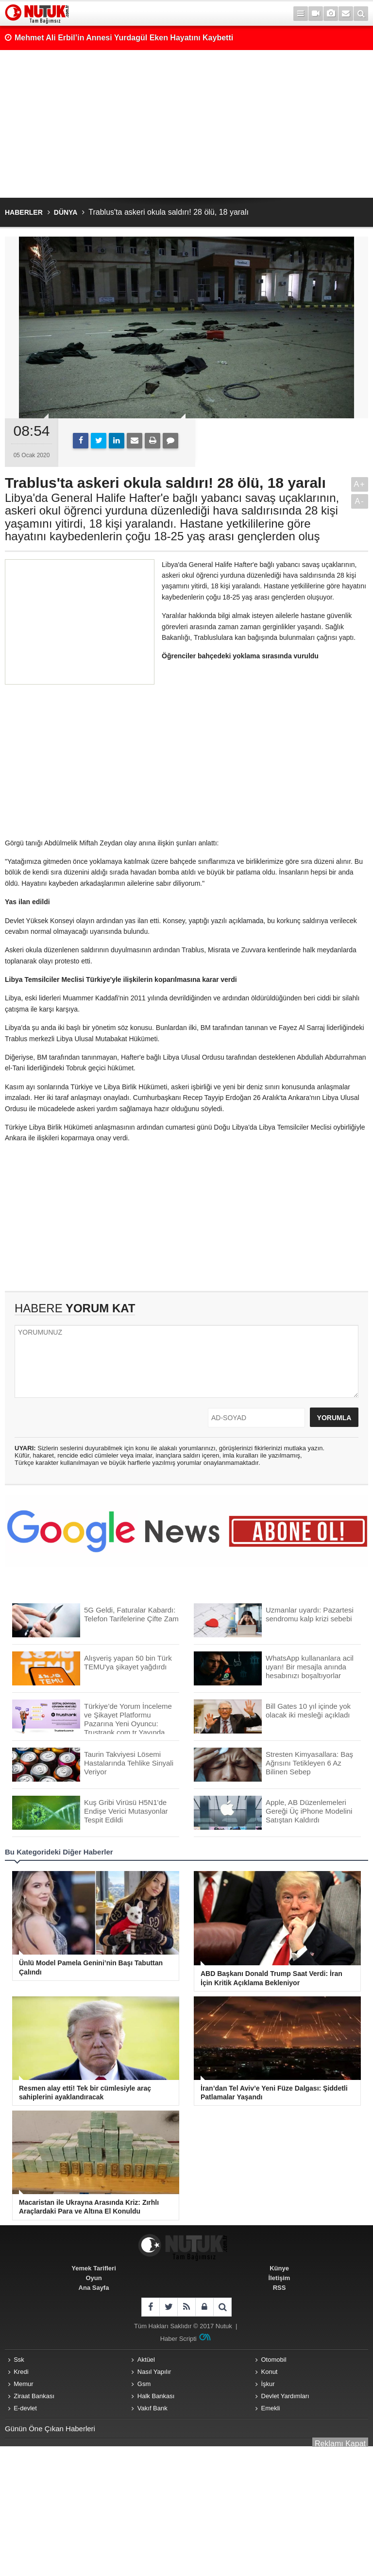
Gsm (144, 2383)
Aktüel (146, 2359)
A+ (359, 484)
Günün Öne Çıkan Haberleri (50, 2428)
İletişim (279, 2278)
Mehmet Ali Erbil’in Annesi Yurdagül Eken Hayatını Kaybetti (124, 38)
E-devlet (25, 2408)
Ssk (19, 2359)
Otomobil (274, 2359)
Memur (23, 2383)
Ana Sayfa (94, 2287)
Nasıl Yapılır (154, 2371)
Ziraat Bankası (34, 2396)
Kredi (21, 2371)
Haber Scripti (178, 2338)
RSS (279, 2287)
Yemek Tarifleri (93, 2268)
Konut (269, 2371)
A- (360, 501)
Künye (279, 2268)
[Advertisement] (186, 124)
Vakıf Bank (152, 2408)
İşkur (268, 2383)
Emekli (270, 2408)
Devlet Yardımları (285, 2396)
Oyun (93, 2278)
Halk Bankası (156, 2396)
